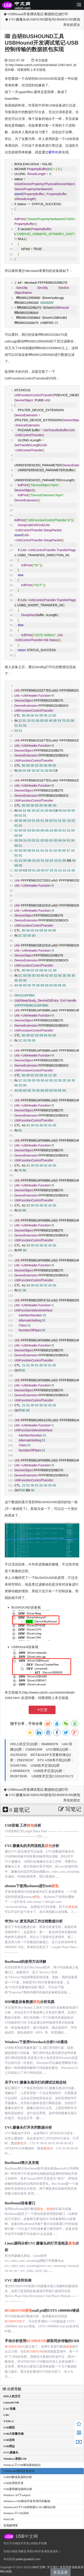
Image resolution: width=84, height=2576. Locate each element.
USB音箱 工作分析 (23, 1825)
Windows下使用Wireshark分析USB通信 (36, 2042)
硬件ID (53, 152)
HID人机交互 (12, 2396)
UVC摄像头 (10, 2452)
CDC (6, 2415)
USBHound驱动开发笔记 (18, 2471)
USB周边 (9, 2446)
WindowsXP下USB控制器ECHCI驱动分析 (29, 2507)
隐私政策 (78, 2567)
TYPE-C (8, 2421)
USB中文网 (38, 2567)
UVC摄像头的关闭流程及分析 (32, 1846)
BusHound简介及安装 (22, 2163)
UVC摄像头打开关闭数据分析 (28, 2127)
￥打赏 (42, 1710)
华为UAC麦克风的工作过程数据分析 (34, 1921)
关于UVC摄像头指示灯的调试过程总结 (35, 2082)
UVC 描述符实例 (18, 2280)
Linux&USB (11, 2402)
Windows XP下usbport (16, 2495)
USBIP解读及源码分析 (17, 2477)
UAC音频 (9, 2408)
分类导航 (11, 2389)
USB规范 (9, 2427)
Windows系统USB (14, 2458)
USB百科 (9, 2440)
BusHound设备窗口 (20, 2203)
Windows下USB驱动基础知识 (22, 2465)
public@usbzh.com (28, 2559)
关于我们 (53, 2567)
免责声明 (65, 2567)
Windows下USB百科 (16, 2513)
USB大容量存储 (13, 2433)
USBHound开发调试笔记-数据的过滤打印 (36, 14)
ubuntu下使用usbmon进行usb (31, 1886)
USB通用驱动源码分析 (17, 2489)
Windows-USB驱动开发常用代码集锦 (26, 2501)
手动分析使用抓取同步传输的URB (42, 2341)
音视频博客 (10, 2525)
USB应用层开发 (13, 2483)
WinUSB (8, 2519)
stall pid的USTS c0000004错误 (42, 2310)
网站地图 (6, 2571)
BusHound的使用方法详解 (25, 1961)
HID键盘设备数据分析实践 (29, 2002)
